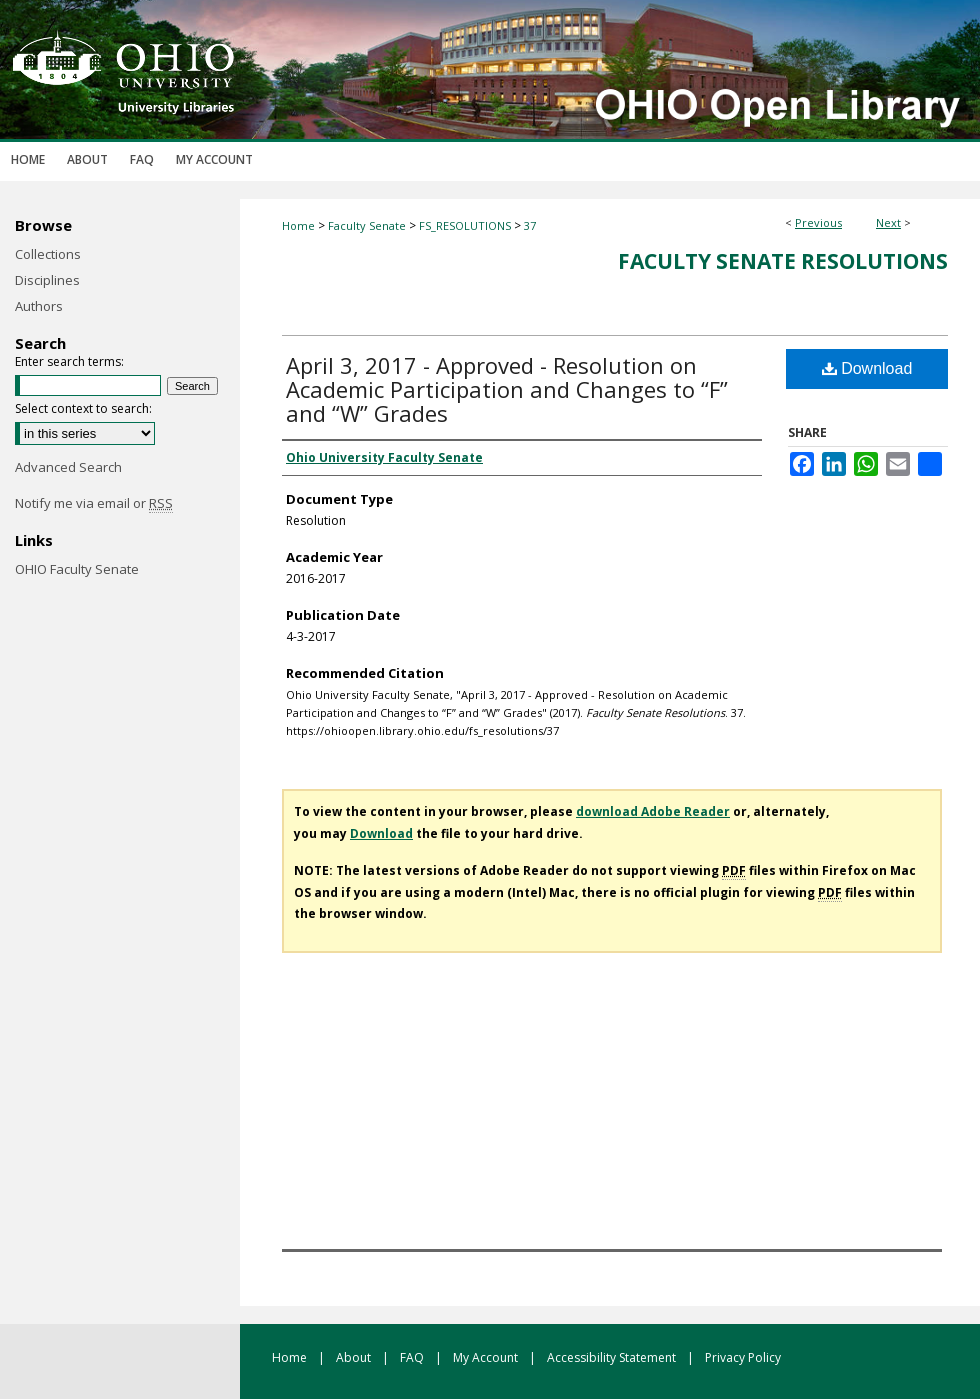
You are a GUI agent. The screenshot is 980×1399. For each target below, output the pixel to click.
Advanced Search (68, 467)
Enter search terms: (69, 361)
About (355, 1357)
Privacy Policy (743, 1357)
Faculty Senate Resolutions (783, 261)
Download (867, 368)
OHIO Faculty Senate (77, 569)
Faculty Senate (367, 225)
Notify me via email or (94, 503)
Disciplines (47, 280)
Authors (39, 306)
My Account (487, 1357)
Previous (818, 222)
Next (888, 222)
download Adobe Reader (653, 811)
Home (298, 225)
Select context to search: (83, 408)
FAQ (413, 1357)
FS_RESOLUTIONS (465, 225)
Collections (48, 254)
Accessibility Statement (613, 1357)
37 (530, 225)
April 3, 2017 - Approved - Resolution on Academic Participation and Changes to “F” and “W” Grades (507, 389)
